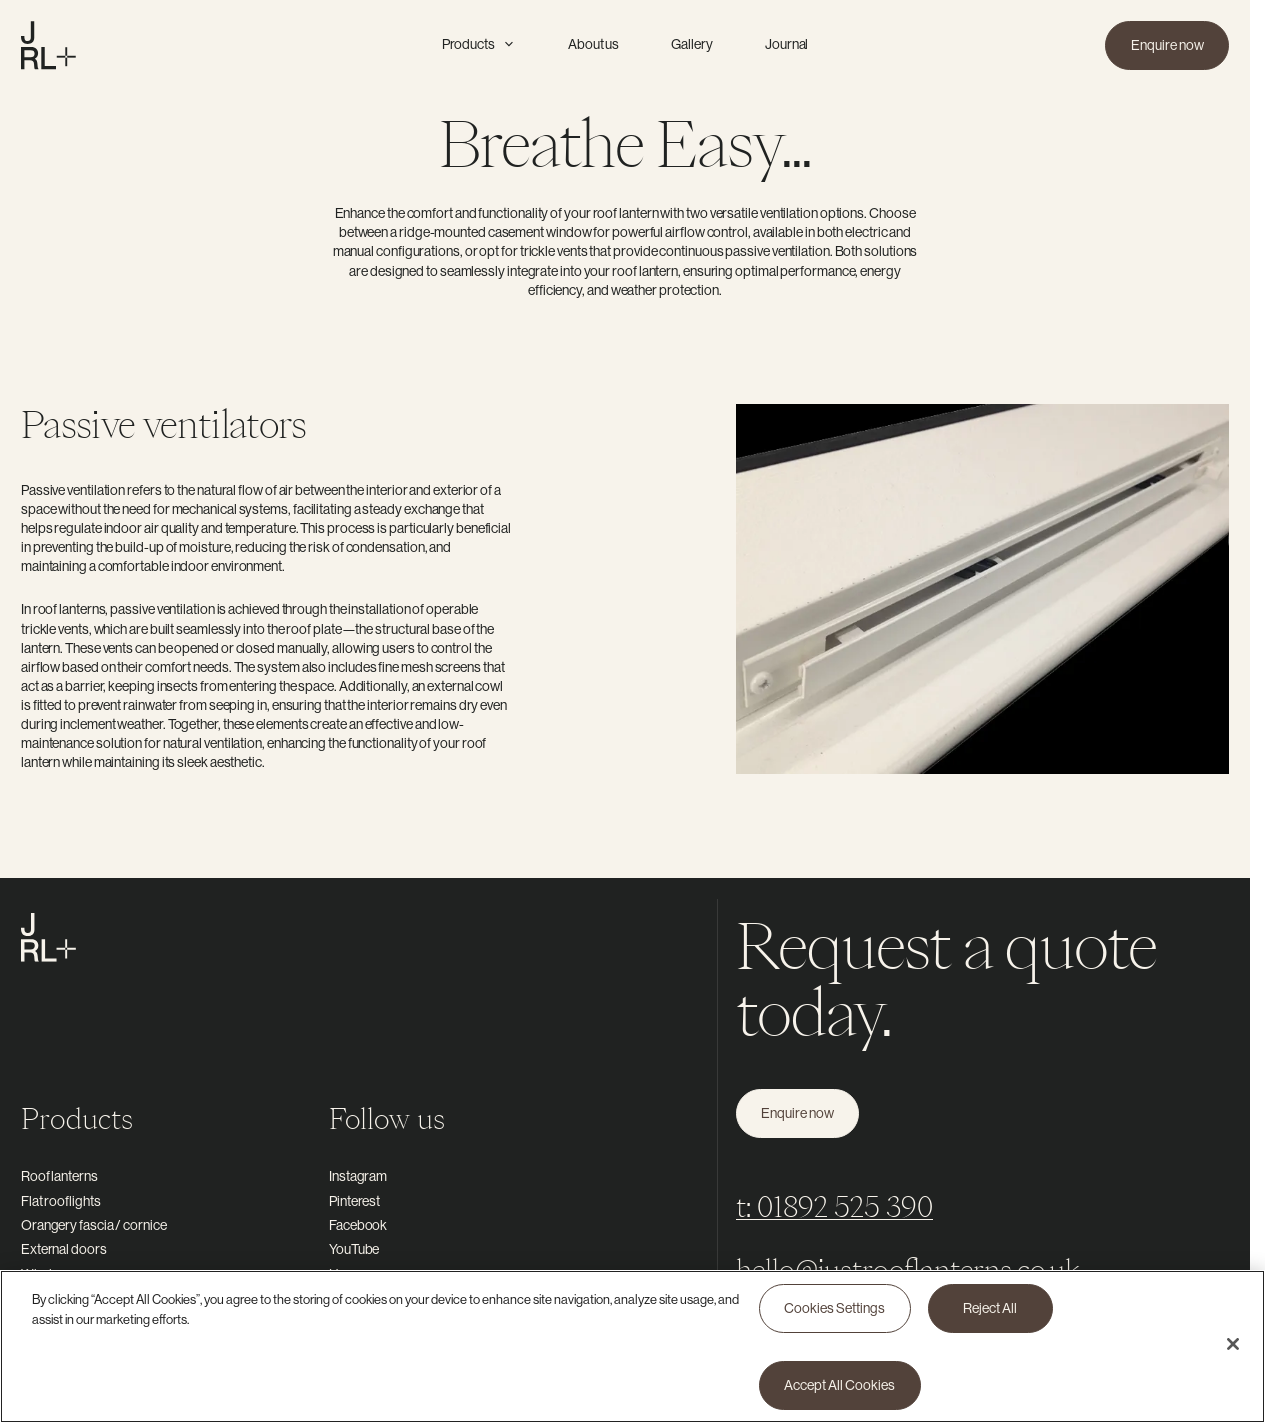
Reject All (990, 1314)
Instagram (358, 1176)
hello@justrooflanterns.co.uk (908, 1269)
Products (479, 44)
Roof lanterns (59, 1176)
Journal (786, 44)
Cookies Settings (834, 1314)
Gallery (691, 44)
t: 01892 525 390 (834, 1206)
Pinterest (354, 1201)
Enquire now (1167, 45)
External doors (64, 1249)
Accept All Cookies (839, 1391)
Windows (48, 1274)
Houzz (348, 1274)
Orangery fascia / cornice (94, 1225)
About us (593, 44)
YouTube (354, 1249)
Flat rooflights (61, 1201)
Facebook (358, 1225)
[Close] (1233, 1351)
